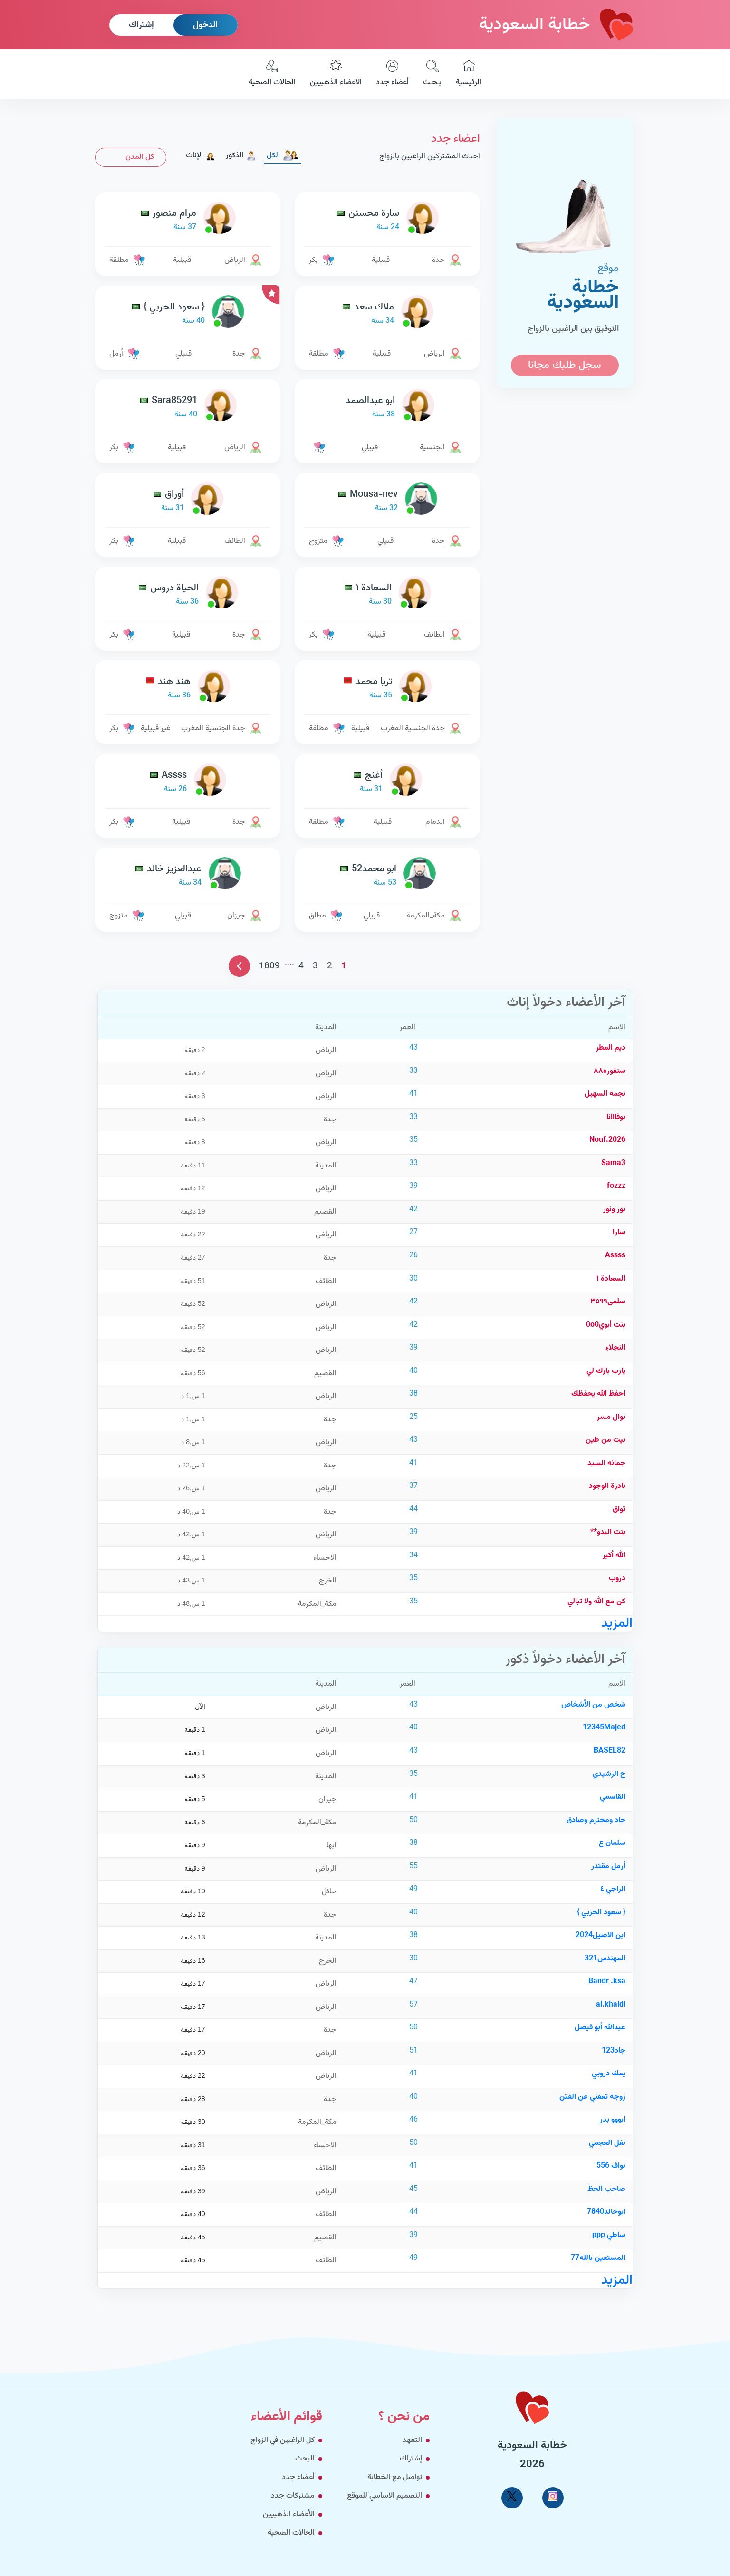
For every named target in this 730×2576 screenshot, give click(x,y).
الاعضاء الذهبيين (336, 74)
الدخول (205, 25)
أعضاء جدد (392, 74)
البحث (305, 2459)
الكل (282, 156)
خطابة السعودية (556, 25)
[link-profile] (387, 220)
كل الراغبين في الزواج (282, 2440)
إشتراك (141, 25)
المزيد (617, 1623)
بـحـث (432, 74)
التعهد (412, 2440)
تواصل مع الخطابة (394, 2477)
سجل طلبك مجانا (564, 365)
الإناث (200, 156)
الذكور (241, 156)
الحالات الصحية (272, 74)
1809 (269, 966)
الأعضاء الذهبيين (289, 2514)
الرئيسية (468, 74)
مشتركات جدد (293, 2496)
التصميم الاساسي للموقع (384, 2496)
